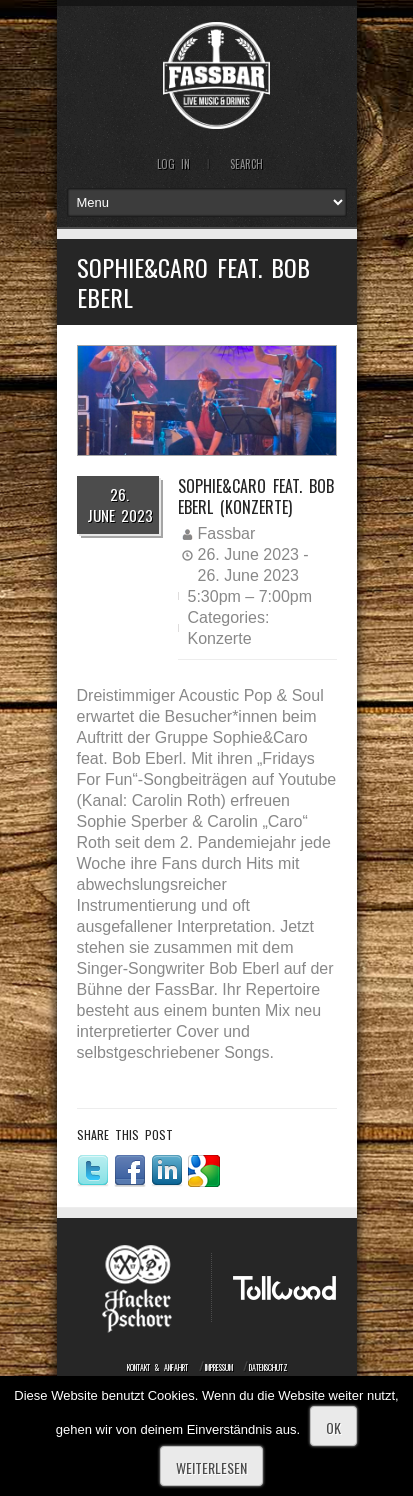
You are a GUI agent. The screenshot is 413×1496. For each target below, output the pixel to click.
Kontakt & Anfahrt (157, 1367)
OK (333, 1427)
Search (246, 164)
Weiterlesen (211, 1467)
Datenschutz (268, 1367)
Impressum (219, 1367)
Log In (173, 164)
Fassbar (227, 533)
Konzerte (220, 638)
